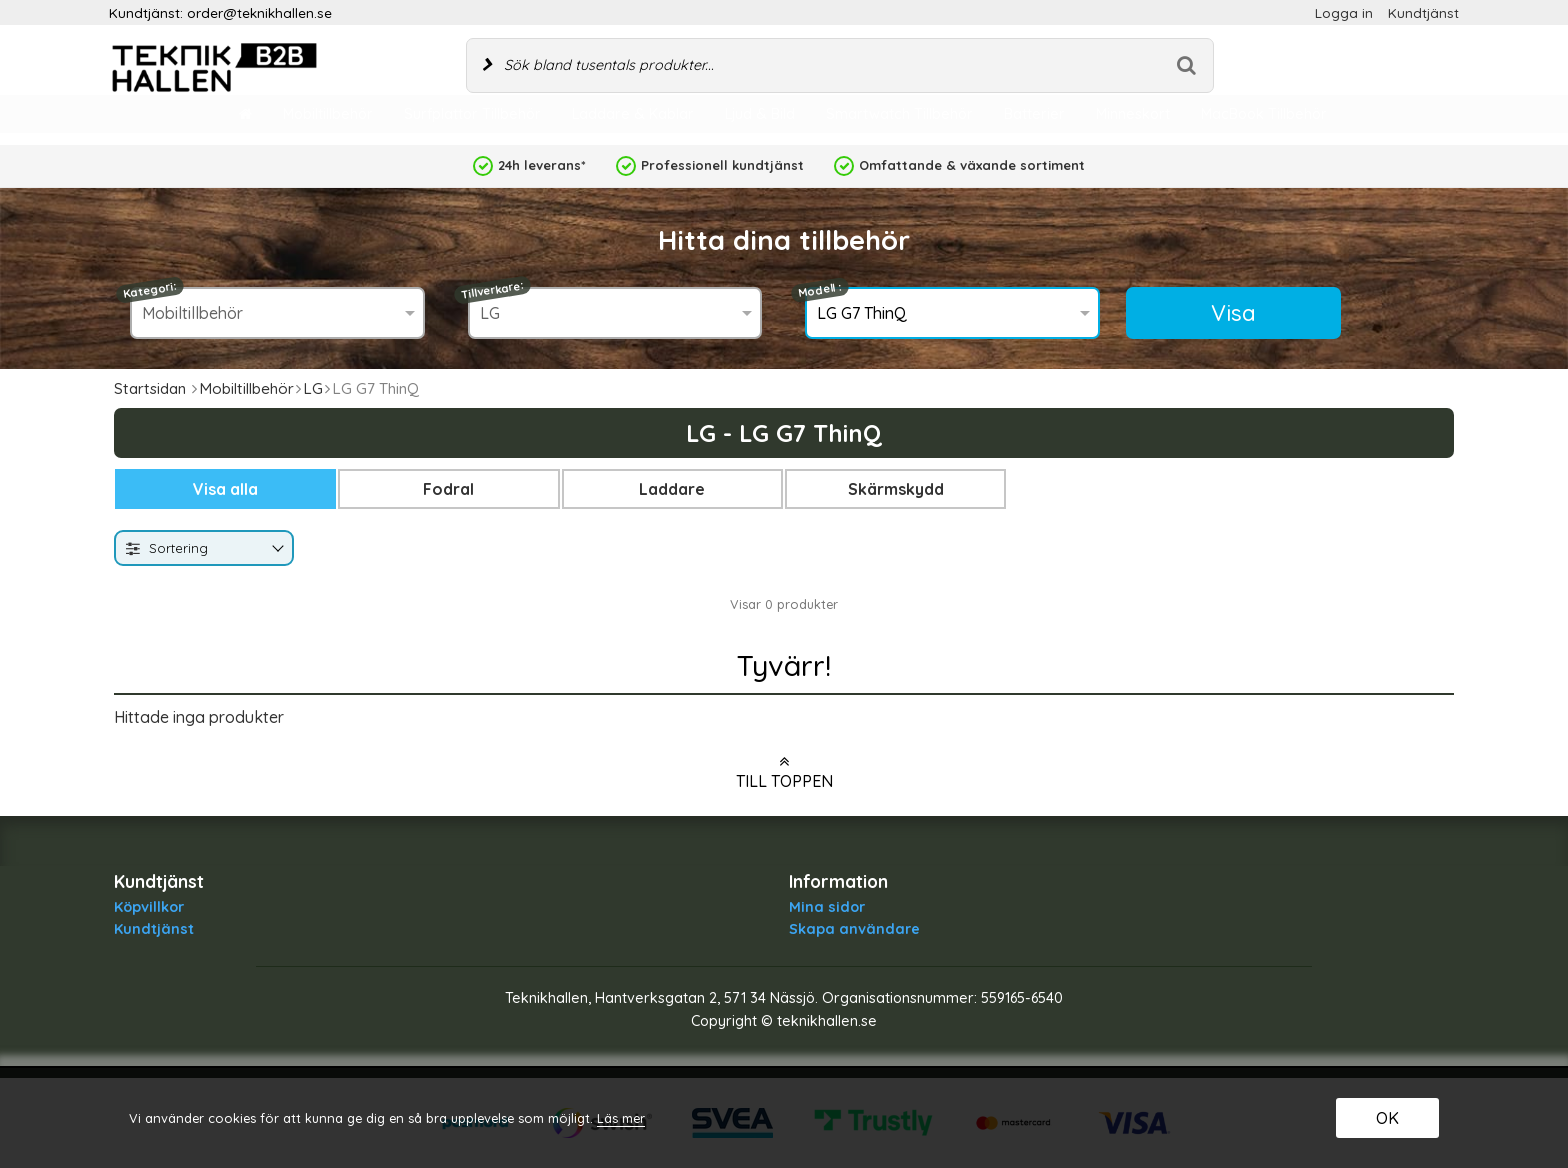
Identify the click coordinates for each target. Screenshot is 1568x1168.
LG (313, 388)
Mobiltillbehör (246, 388)
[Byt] (276, 549)
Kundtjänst (1423, 12)
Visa (1233, 313)
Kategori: (151, 290)
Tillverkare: (492, 290)
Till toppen (784, 772)
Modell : (820, 290)
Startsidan (150, 388)
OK (1387, 1118)
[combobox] (204, 548)
